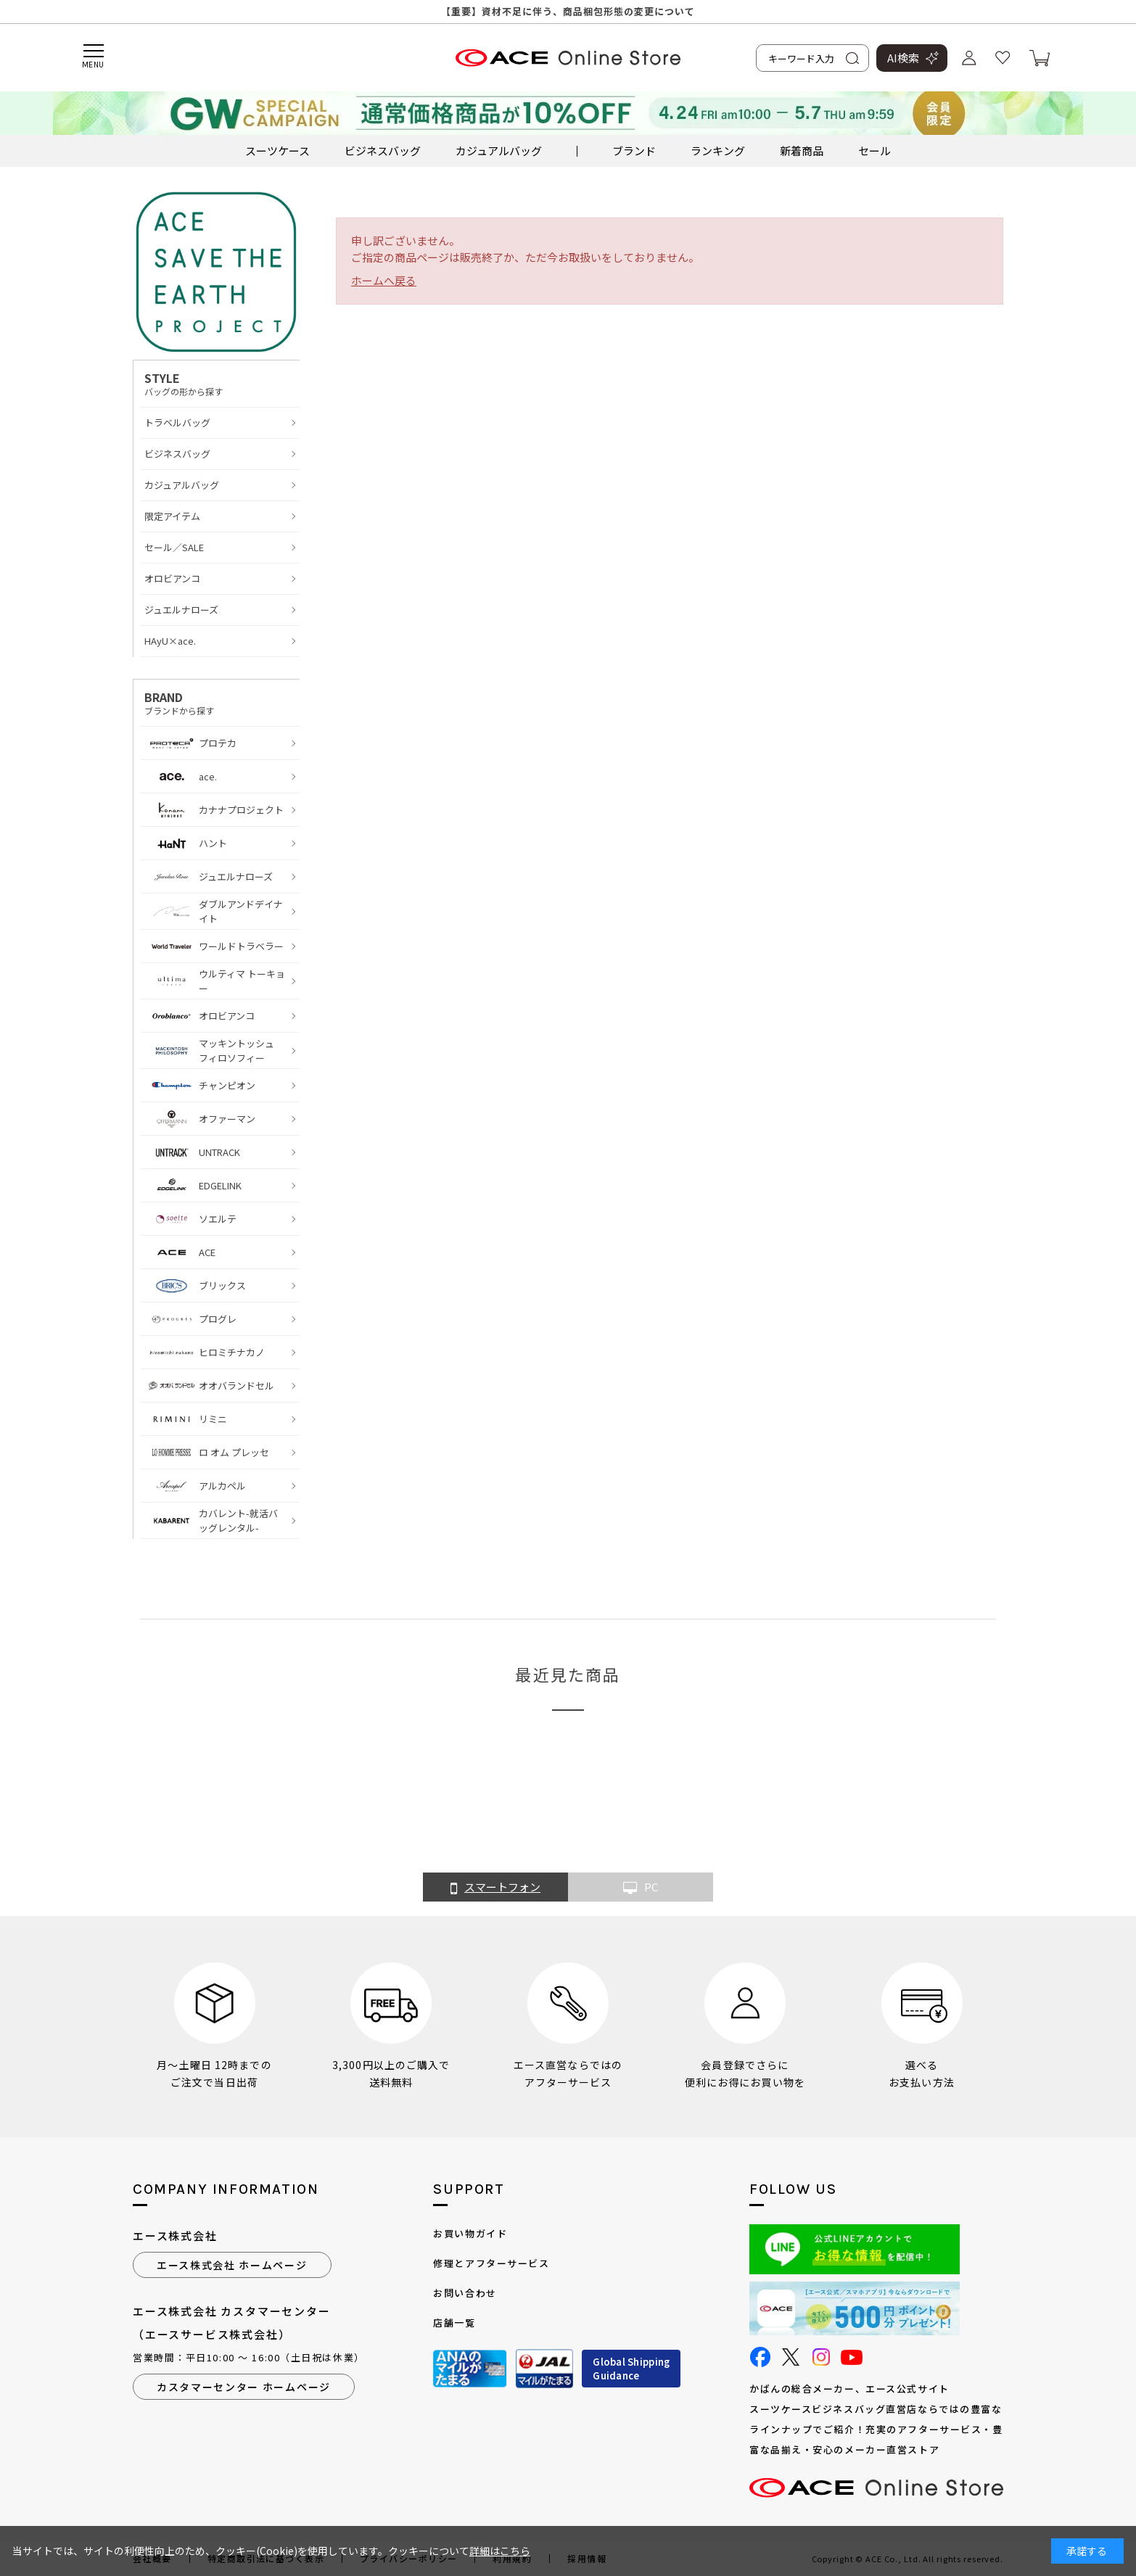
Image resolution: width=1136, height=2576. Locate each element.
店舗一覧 (454, 2322)
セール (874, 150)
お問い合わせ (464, 2293)
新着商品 (801, 150)
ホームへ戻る (383, 280)
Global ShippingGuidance (631, 2369)
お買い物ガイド (470, 2233)
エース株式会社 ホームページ (232, 2265)
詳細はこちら (499, 2550)
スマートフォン (495, 1887)
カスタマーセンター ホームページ (244, 2386)
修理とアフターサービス (491, 2263)
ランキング (718, 150)
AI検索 (903, 57)
